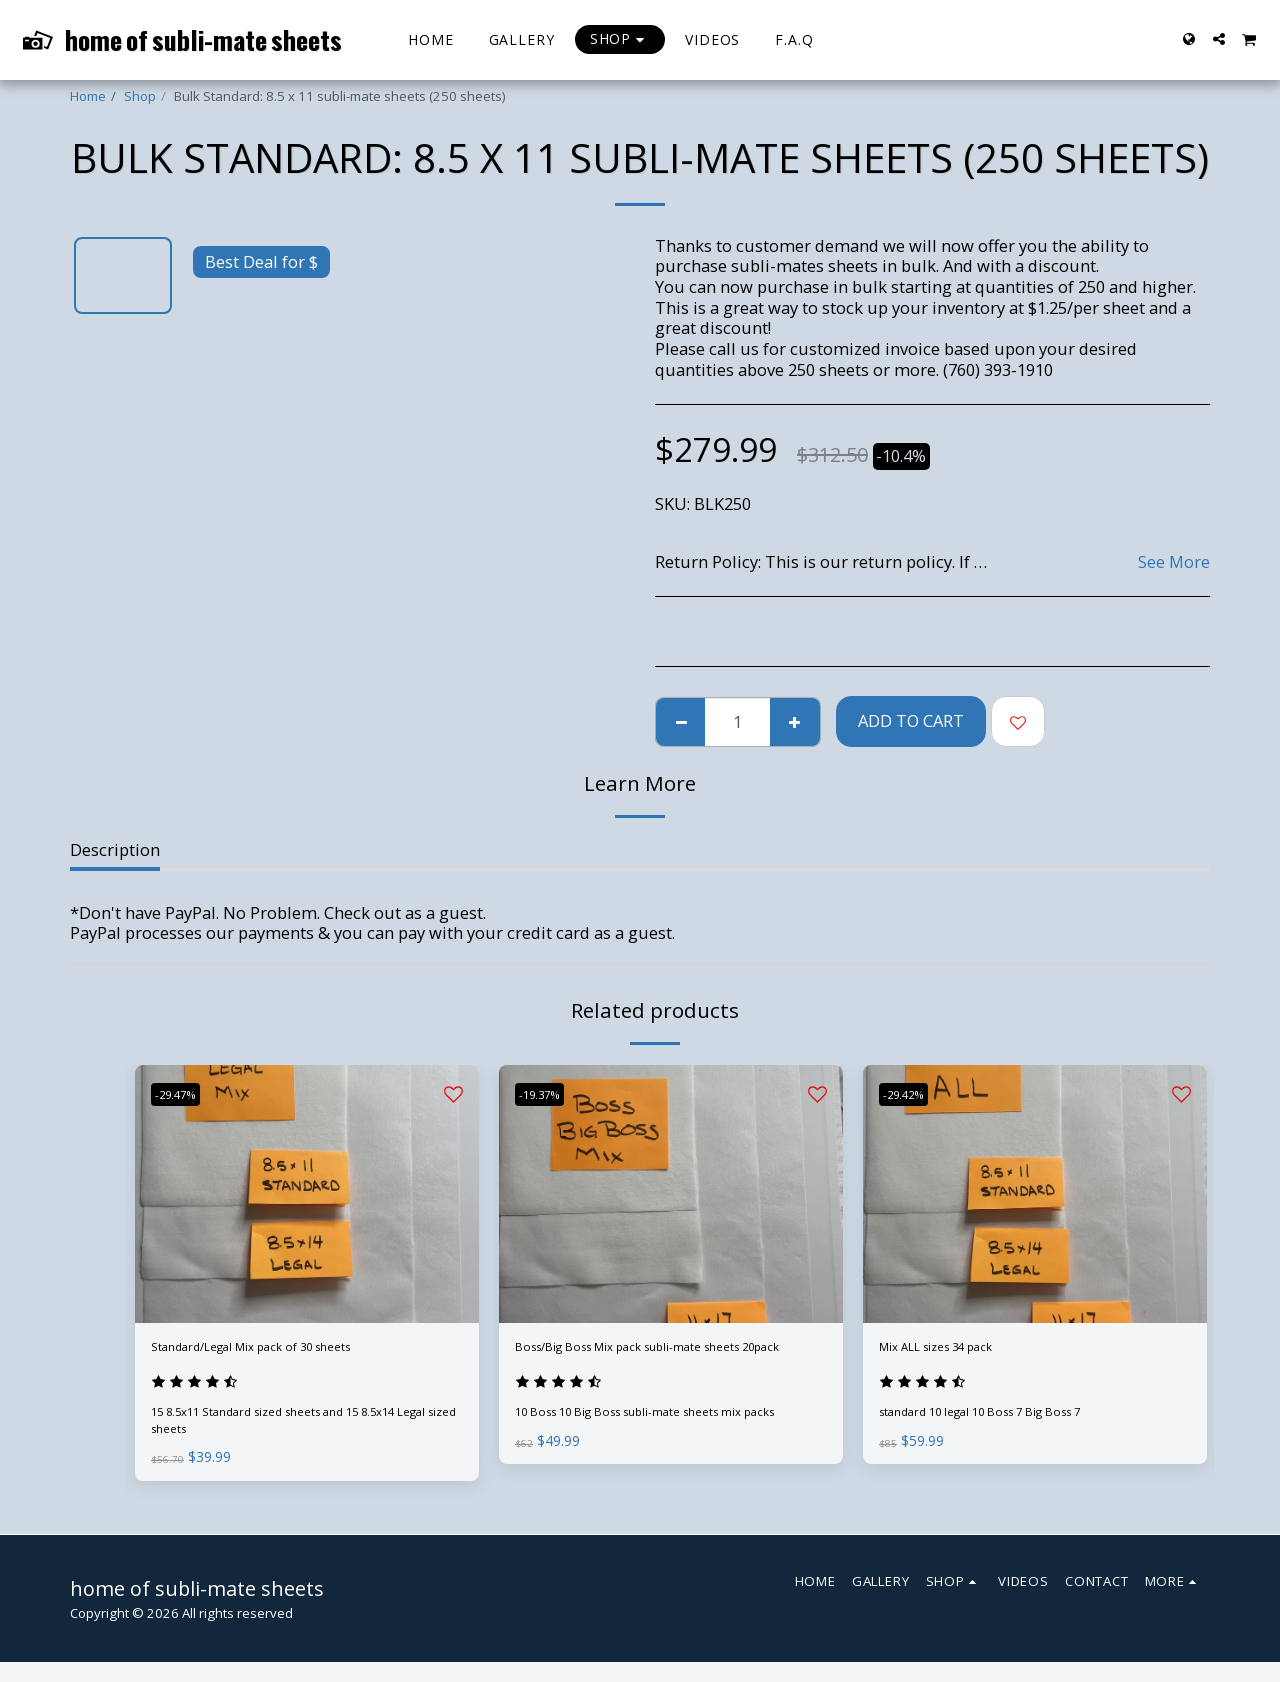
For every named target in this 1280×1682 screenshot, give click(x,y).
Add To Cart (911, 720)
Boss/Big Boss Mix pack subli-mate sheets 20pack (651, 1363)
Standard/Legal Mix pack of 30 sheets (294, 1350)
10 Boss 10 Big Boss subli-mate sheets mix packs (664, 1448)
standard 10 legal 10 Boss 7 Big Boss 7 (997, 1423)
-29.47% (184, 1094)
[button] (1219, 39)
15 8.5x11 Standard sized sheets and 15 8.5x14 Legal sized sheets (297, 1431)
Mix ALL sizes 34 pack (961, 1350)
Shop (140, 96)
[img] (307, 1194)
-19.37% (548, 1094)
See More (1174, 562)
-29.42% (912, 1094)
